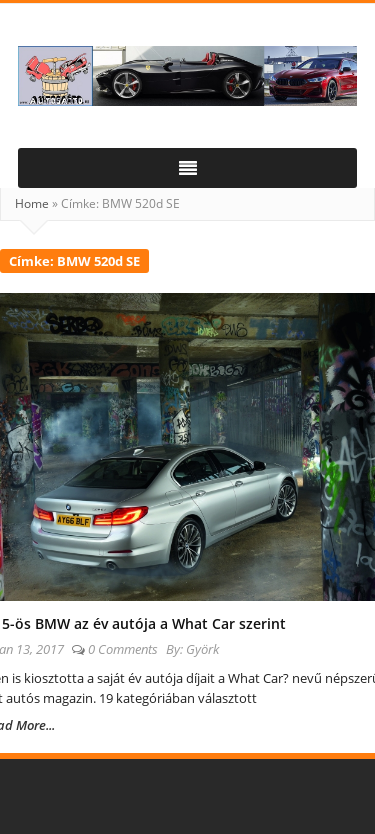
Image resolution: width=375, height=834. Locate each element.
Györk (202, 649)
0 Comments (123, 649)
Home (32, 203)
